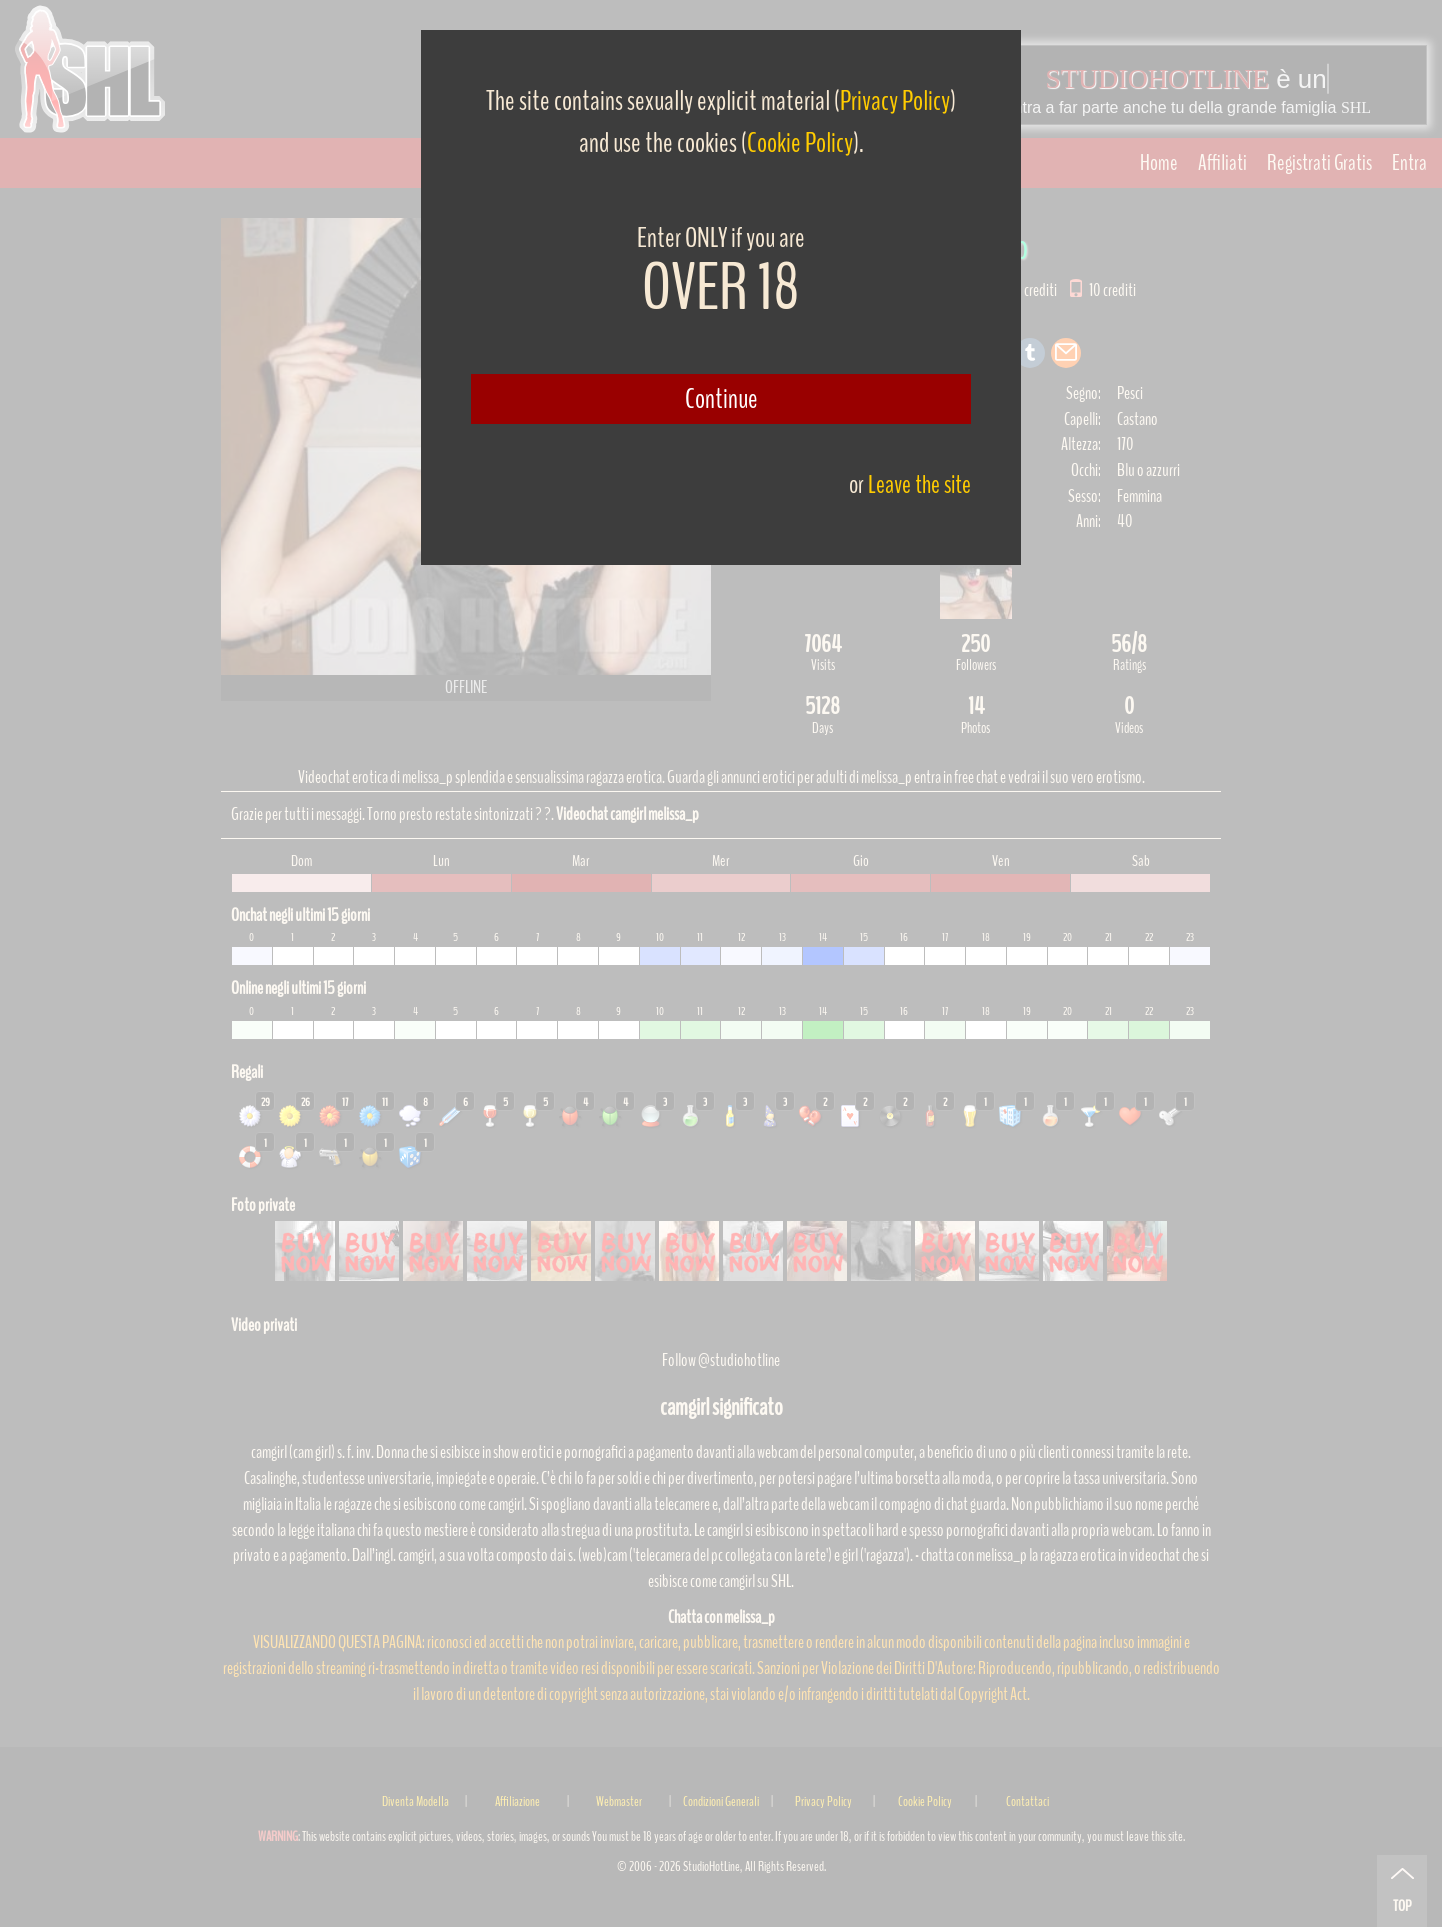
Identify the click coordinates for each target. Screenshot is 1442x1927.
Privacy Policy (895, 101)
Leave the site (919, 484)
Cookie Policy (800, 143)
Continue (721, 399)
